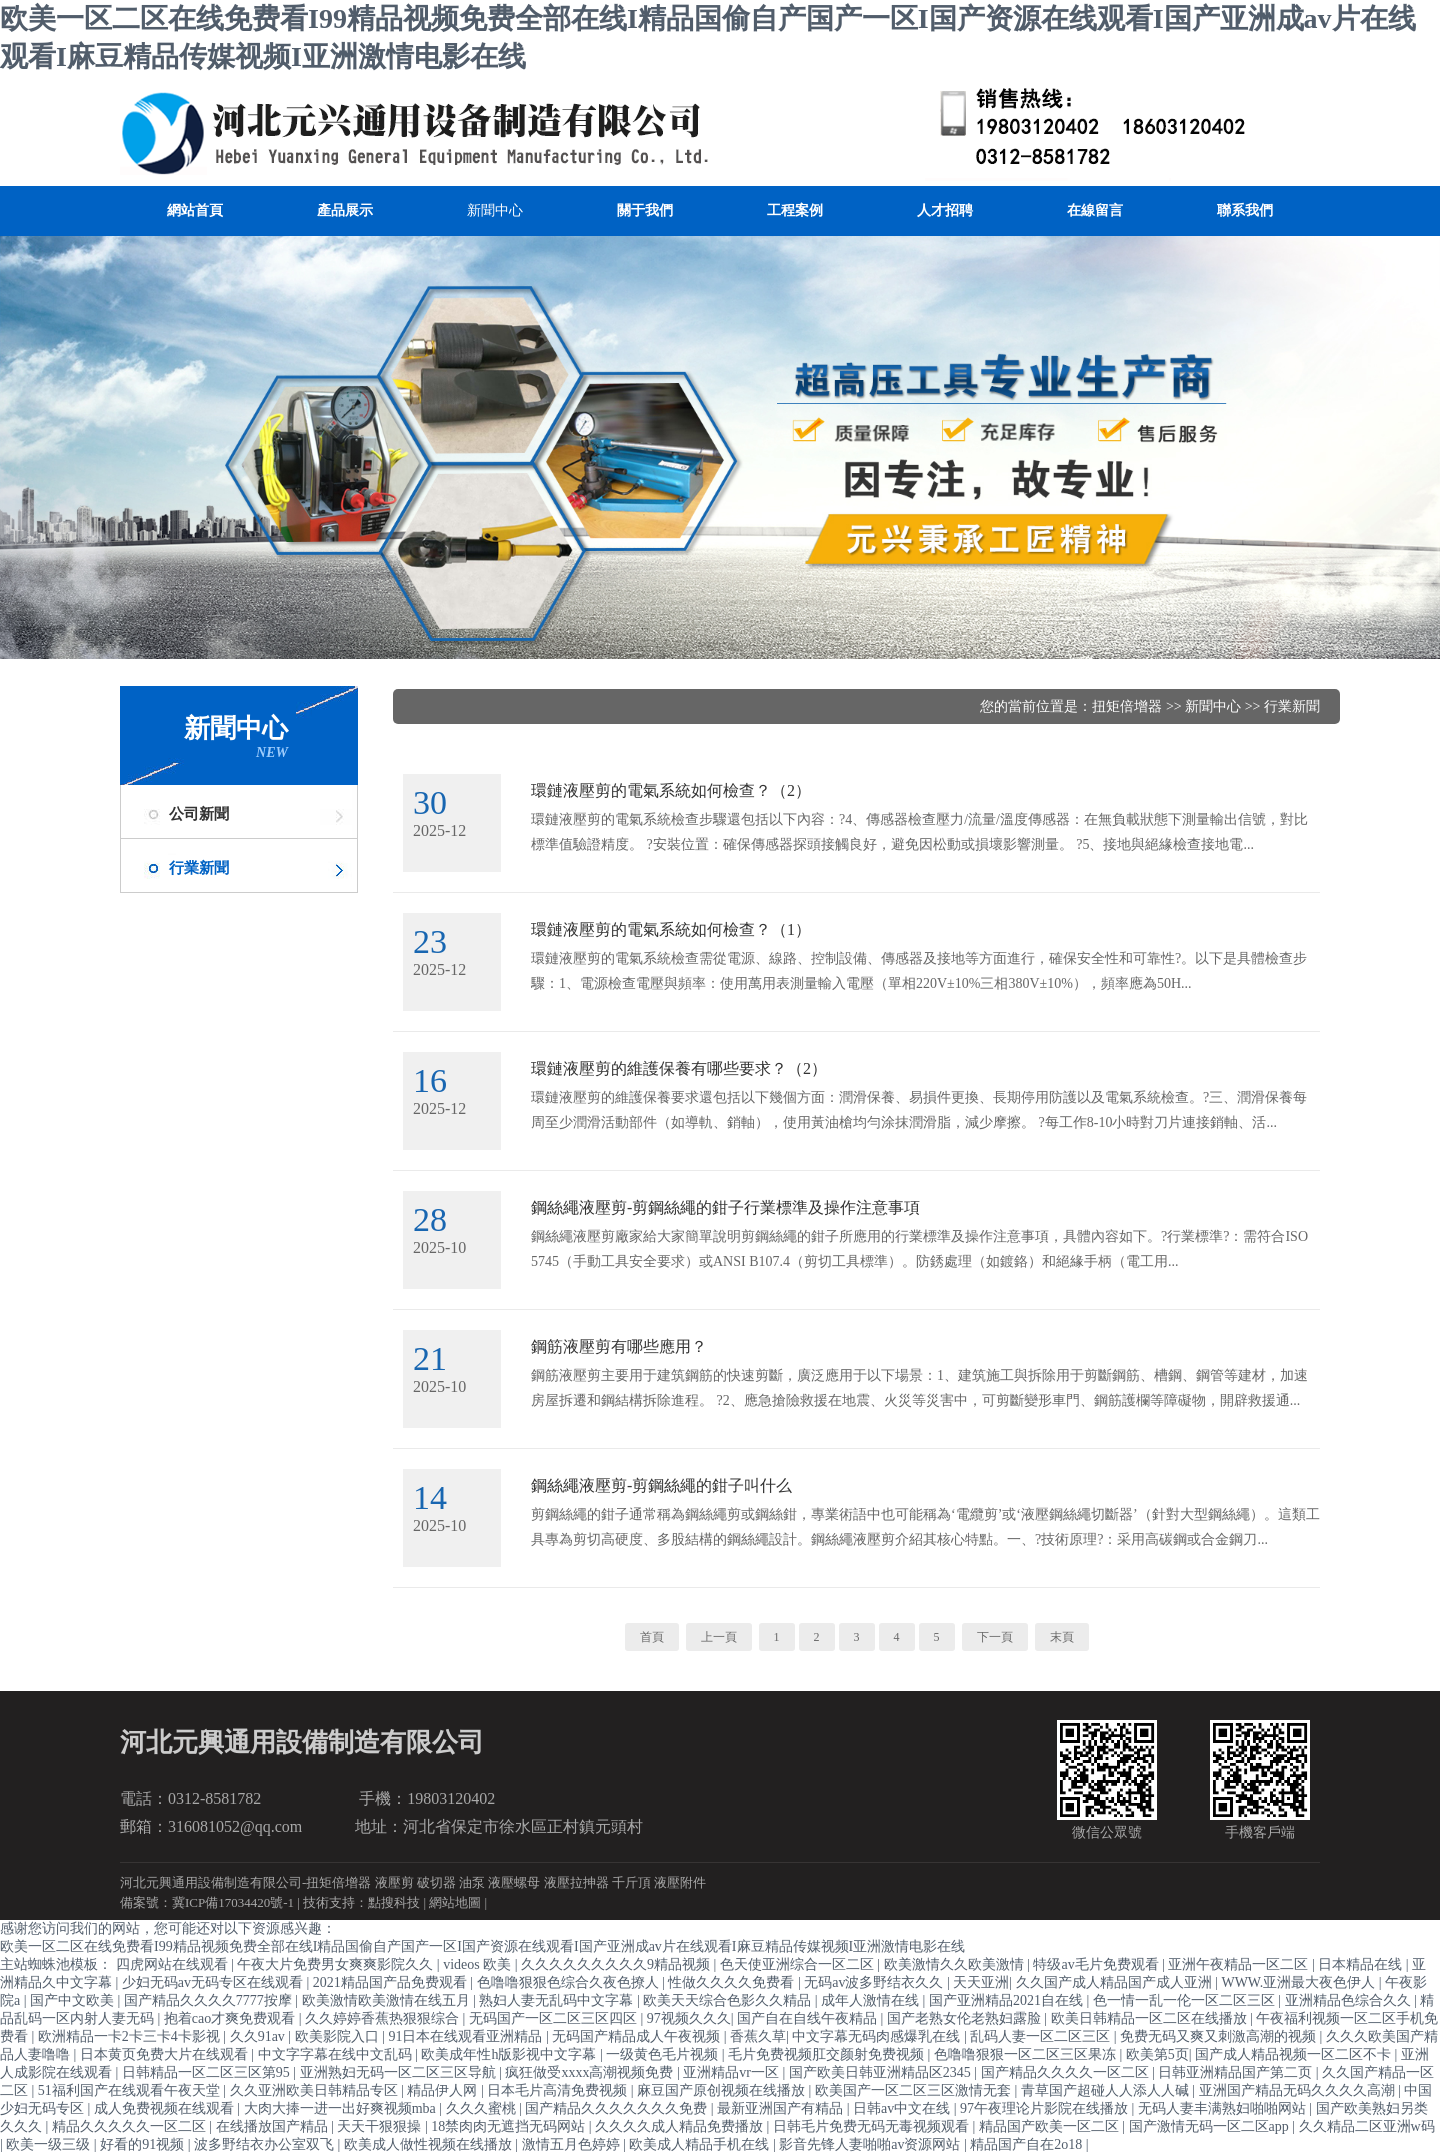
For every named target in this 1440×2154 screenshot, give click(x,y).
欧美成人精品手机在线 (701, 2144)
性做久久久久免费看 (733, 1982)
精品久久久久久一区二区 (131, 2126)
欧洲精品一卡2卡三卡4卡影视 (131, 2036)
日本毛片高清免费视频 (559, 2090)
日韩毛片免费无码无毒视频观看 (873, 2126)
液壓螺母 (514, 1882)
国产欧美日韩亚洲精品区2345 (882, 2072)
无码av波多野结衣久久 (875, 1982)
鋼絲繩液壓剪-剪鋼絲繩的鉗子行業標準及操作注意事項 (725, 1207)
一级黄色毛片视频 (664, 2054)
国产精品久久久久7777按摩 (210, 2000)
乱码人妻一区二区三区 (1042, 2036)
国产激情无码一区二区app (1211, 2126)
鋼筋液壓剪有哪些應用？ (619, 1346)
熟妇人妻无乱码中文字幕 (558, 2000)
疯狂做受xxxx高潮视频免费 (591, 2072)
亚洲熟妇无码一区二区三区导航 (400, 2072)
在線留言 (1095, 210)
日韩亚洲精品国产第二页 (1237, 2072)
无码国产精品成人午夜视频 (638, 2036)
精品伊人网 (444, 2090)
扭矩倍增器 (1127, 706)
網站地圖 (455, 1902)
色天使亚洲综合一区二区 (799, 1964)
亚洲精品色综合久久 (1350, 2000)
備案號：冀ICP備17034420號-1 (207, 1902)
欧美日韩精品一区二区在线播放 (1151, 2018)
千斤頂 (631, 1882)
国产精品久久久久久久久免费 (618, 2108)
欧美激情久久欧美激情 (956, 1964)
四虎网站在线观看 (174, 1964)
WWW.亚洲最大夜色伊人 (1299, 1982)
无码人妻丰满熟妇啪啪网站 (1224, 2108)
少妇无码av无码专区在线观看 (214, 1982)
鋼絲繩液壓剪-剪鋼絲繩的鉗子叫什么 (661, 1485)
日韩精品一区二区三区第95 (208, 2072)
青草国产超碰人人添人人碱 (1107, 2090)
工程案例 (795, 210)
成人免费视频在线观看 (166, 2108)
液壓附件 (680, 1882)
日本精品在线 (1362, 1964)
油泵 (472, 1882)
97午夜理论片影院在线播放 (1046, 2108)
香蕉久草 (758, 2036)
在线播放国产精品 (274, 2126)
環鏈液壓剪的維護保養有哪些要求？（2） (679, 1068)
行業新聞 (199, 868)
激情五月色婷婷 (573, 2144)
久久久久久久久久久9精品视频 (617, 1964)
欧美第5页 (1157, 2054)
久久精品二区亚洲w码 (1367, 2126)
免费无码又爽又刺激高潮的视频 (1220, 2036)
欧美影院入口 (339, 2036)
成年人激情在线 (872, 2000)
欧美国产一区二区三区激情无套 (915, 2090)
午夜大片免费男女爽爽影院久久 (337, 1964)
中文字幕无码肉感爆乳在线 (878, 2036)
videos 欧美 (479, 1964)
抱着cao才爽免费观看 (231, 2018)
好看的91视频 (144, 2144)
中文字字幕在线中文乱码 (337, 2054)
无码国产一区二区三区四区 (555, 2018)
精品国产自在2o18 (1028, 2144)
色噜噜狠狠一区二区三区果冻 (1027, 2054)
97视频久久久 (689, 2018)
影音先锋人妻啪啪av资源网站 (871, 2144)
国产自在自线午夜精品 (809, 2018)
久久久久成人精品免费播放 (681, 2126)
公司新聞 (199, 814)
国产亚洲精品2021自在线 (1008, 2000)
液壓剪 (394, 1882)
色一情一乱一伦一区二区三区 (1186, 2000)
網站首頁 (195, 210)
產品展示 (345, 210)
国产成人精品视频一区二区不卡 (1295, 2054)
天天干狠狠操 (381, 2126)
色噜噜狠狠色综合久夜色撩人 (570, 1982)
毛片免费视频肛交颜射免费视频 (828, 2054)
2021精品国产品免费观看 (392, 1982)
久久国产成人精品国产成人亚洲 (1116, 1982)
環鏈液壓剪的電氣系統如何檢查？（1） (671, 929)
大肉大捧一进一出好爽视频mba (342, 2108)
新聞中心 (495, 210)
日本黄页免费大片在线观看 (166, 2054)
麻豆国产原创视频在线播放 (723, 2090)
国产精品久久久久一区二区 (1067, 2072)
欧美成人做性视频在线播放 (430, 2144)
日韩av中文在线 (903, 2108)
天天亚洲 (981, 1982)
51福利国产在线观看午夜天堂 (131, 2090)
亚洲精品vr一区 (732, 2072)
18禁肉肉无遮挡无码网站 (510, 2126)
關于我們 (645, 210)
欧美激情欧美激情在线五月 (388, 2000)
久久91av (259, 2036)
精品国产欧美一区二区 (1051, 2126)
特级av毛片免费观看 (1097, 1964)
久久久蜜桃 (483, 2108)
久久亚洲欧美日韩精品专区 (316, 2090)
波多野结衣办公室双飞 (266, 2144)
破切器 (436, 1882)
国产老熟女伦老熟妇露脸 (966, 2018)
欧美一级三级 (50, 2144)
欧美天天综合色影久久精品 (729, 2000)
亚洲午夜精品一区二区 (1240, 1964)
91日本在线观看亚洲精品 (467, 2036)
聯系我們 (1245, 210)
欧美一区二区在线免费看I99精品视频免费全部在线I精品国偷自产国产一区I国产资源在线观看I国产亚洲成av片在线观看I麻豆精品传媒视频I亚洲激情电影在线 (482, 1946)
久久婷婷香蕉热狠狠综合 (384, 2018)
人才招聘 (945, 210)
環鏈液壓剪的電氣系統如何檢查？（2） (671, 790)
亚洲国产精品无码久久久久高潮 (1299, 2090)
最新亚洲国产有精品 (782, 2108)
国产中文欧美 (74, 2000)
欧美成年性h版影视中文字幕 (510, 2054)
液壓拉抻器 (576, 1882)
